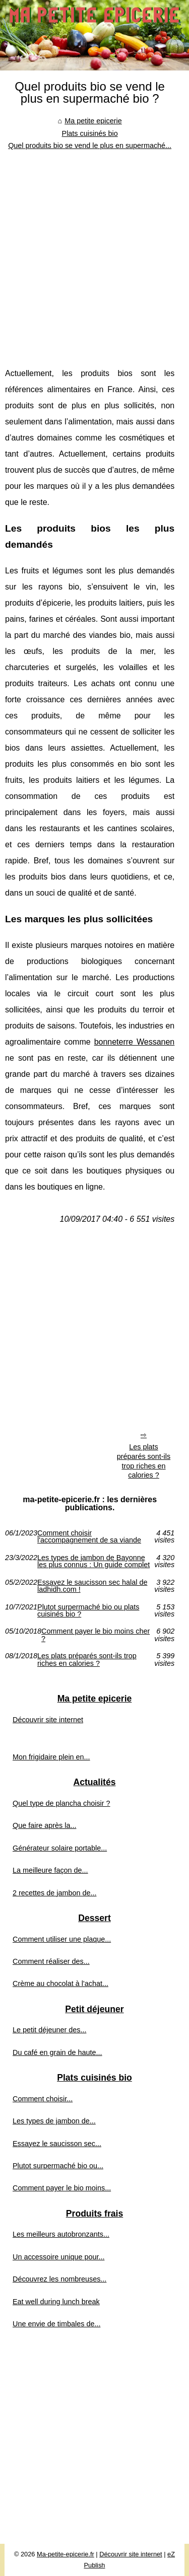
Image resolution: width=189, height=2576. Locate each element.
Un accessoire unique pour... (58, 2257)
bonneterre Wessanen (134, 1042)
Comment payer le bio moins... (62, 2188)
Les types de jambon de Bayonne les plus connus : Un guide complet (93, 1561)
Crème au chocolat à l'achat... (60, 1983)
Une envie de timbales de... (56, 2324)
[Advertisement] (94, 251)
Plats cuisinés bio (90, 133)
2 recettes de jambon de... (54, 1893)
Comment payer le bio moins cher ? (95, 1635)
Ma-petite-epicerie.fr (65, 2554)
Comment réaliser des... (51, 1961)
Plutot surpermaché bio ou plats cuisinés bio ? (88, 1610)
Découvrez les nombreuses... (59, 2279)
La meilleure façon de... (50, 1870)
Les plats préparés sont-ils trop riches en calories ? (143, 1461)
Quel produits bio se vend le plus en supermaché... (89, 145)
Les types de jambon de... (54, 2121)
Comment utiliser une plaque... (62, 1939)
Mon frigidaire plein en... (51, 1757)
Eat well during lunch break (56, 2302)
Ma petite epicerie (93, 121)
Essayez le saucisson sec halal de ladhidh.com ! (92, 1586)
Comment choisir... (43, 2099)
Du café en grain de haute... (57, 2052)
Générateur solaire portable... (60, 1848)
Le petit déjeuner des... (49, 2030)
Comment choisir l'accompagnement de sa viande (89, 1536)
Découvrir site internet (48, 1720)
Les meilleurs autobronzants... (61, 2234)
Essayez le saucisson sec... (57, 2144)
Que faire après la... (44, 1825)
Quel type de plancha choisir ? (61, 1803)
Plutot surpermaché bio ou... (58, 2166)
